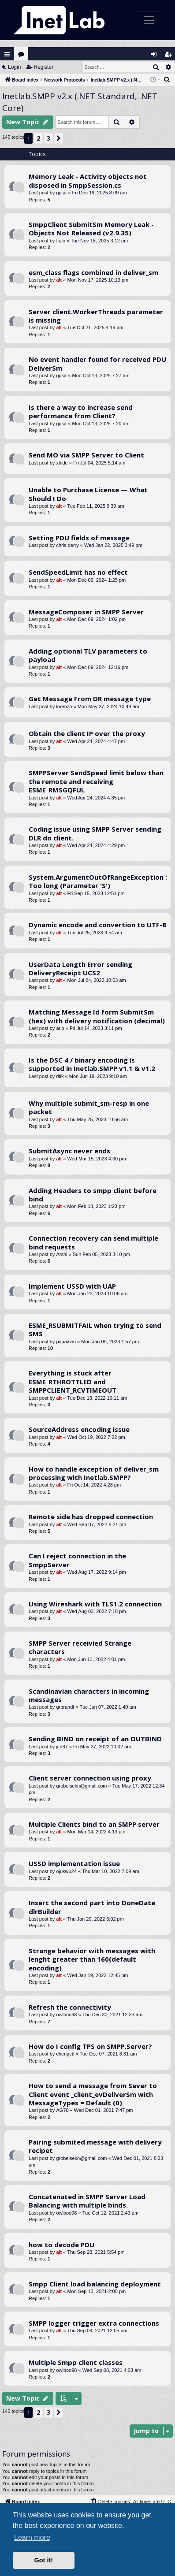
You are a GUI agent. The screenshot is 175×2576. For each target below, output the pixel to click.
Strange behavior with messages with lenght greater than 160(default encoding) (92, 1959)
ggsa (61, 192)
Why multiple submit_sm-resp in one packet (89, 1107)
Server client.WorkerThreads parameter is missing (96, 315)
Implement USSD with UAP (72, 1286)
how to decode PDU (61, 2244)
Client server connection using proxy (90, 1777)
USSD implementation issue (74, 1863)
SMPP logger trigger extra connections (94, 2323)
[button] (58, 138)
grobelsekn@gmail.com (81, 1785)
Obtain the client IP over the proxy (87, 733)
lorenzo (64, 706)
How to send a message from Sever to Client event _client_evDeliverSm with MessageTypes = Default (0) (93, 2094)
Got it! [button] (43, 2560)
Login (14, 67)
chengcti (65, 2053)
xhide (61, 462)
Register (43, 67)
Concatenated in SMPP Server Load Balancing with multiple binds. (87, 2200)
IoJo (60, 240)
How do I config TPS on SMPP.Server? (90, 2046)
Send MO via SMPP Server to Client (86, 454)
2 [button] (38, 138)
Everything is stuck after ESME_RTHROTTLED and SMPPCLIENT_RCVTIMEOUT (72, 1381)
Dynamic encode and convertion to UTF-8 (97, 924)
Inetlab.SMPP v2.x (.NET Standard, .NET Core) (79, 102)
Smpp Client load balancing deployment (95, 2283)
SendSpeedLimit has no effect (78, 572)
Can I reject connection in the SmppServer (77, 1560)
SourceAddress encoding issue (79, 1429)
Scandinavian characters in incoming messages (89, 1695)
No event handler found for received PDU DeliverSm (97, 363)
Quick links (7, 54)
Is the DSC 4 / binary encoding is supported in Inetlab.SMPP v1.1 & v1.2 (92, 1064)
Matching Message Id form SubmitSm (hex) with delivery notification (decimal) (97, 1016)
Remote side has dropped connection (91, 1516)
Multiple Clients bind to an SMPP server (94, 1824)
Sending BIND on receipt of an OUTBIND (95, 1738)
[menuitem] (167, 80)
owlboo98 (66, 2014)
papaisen (66, 1341)
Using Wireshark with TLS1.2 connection (95, 1603)
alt (59, 280)
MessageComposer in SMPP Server (86, 611)
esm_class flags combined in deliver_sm (93, 272)
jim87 (61, 1746)
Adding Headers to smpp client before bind (92, 1194)
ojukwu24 (66, 1871)
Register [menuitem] (170, 56)
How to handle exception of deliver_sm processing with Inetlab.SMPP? (94, 1473)
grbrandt (65, 1707)
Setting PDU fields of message (79, 537)
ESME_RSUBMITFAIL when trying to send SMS (95, 1329)
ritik (59, 1076)
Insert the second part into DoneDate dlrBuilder (92, 1906)
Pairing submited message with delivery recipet (95, 2146)
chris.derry (67, 545)
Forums (23, 56)
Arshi (61, 1254)
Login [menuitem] (156, 56)
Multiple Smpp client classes (76, 2362)
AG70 (62, 2110)
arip (60, 1028)
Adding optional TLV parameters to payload (88, 655)
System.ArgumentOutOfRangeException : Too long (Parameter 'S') (98, 881)
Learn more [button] (32, 2537)
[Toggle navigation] (149, 20)
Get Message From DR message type (90, 698)
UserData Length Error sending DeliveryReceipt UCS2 (80, 968)
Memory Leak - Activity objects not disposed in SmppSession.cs (88, 180)
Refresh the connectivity (70, 2007)
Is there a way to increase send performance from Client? (81, 411)
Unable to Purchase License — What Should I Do (88, 493)
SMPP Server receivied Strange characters (80, 1647)
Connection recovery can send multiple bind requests (93, 1242)
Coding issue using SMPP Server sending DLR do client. (95, 833)
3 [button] (48, 138)
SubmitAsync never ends (69, 1150)
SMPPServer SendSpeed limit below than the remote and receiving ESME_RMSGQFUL (96, 781)
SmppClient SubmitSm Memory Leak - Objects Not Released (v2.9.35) (91, 228)
